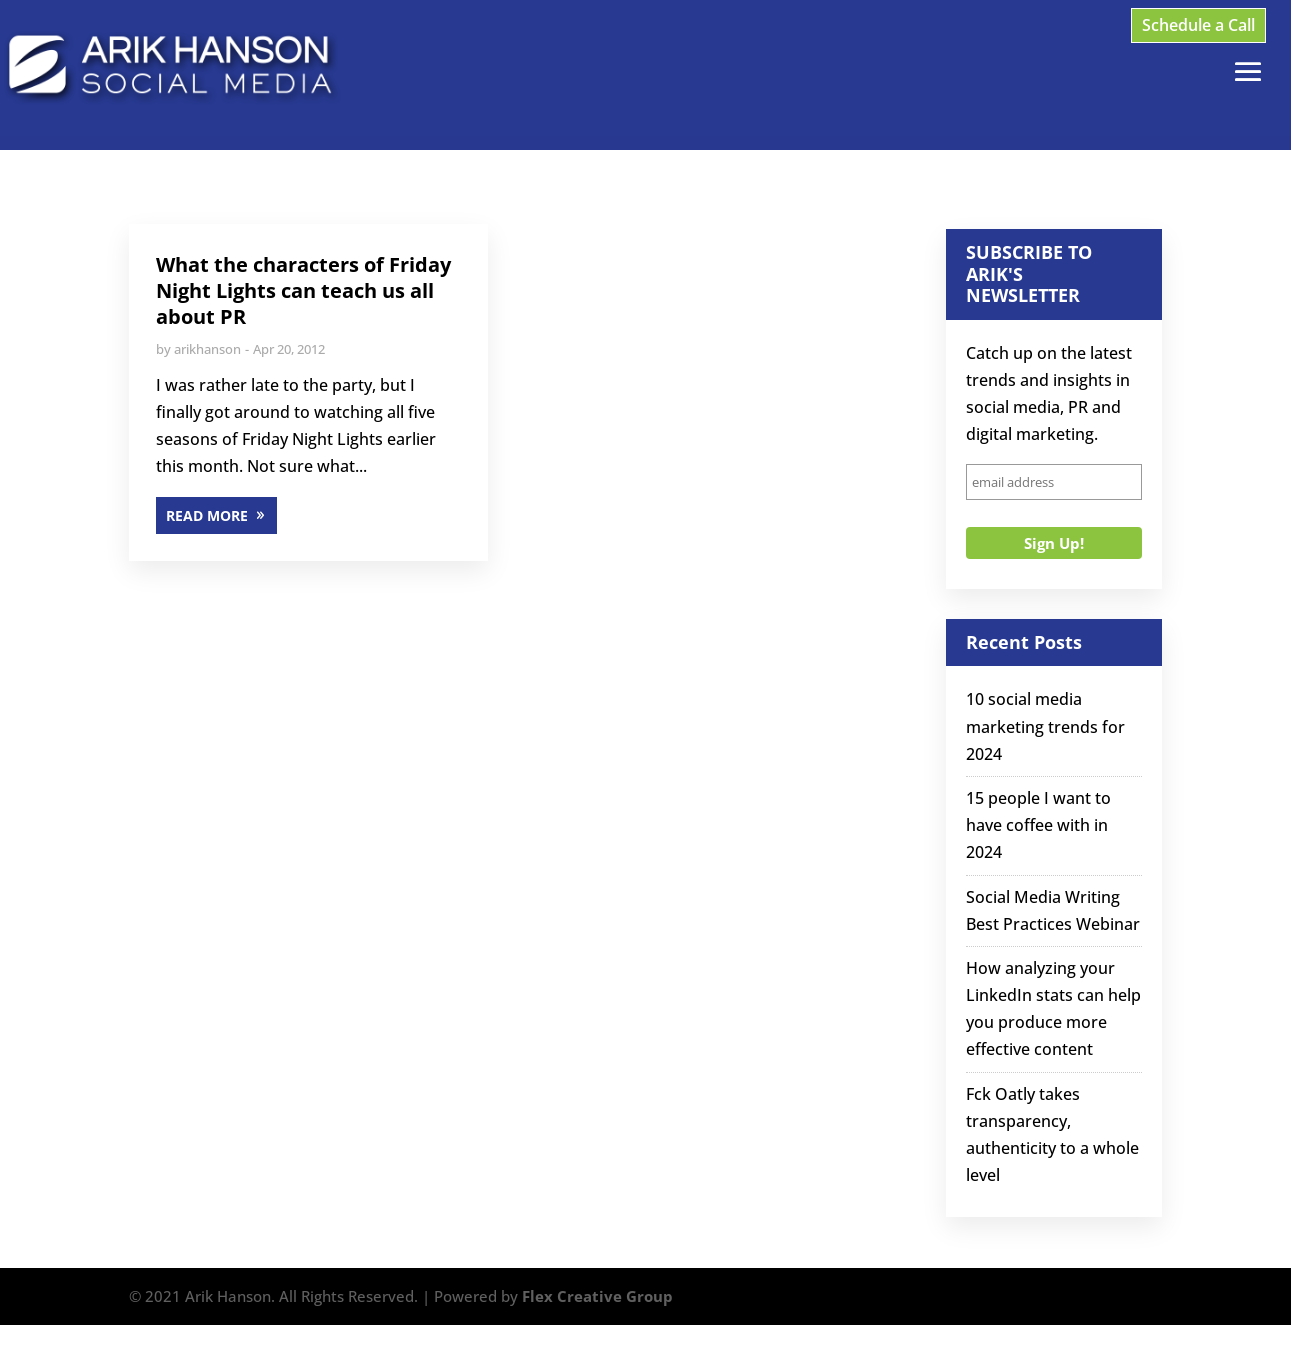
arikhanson (207, 349)
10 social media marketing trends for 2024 (1045, 726)
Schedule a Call (1198, 25)
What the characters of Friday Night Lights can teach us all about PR (303, 290)
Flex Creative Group (597, 1296)
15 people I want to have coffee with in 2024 (1038, 825)
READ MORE (207, 515)
